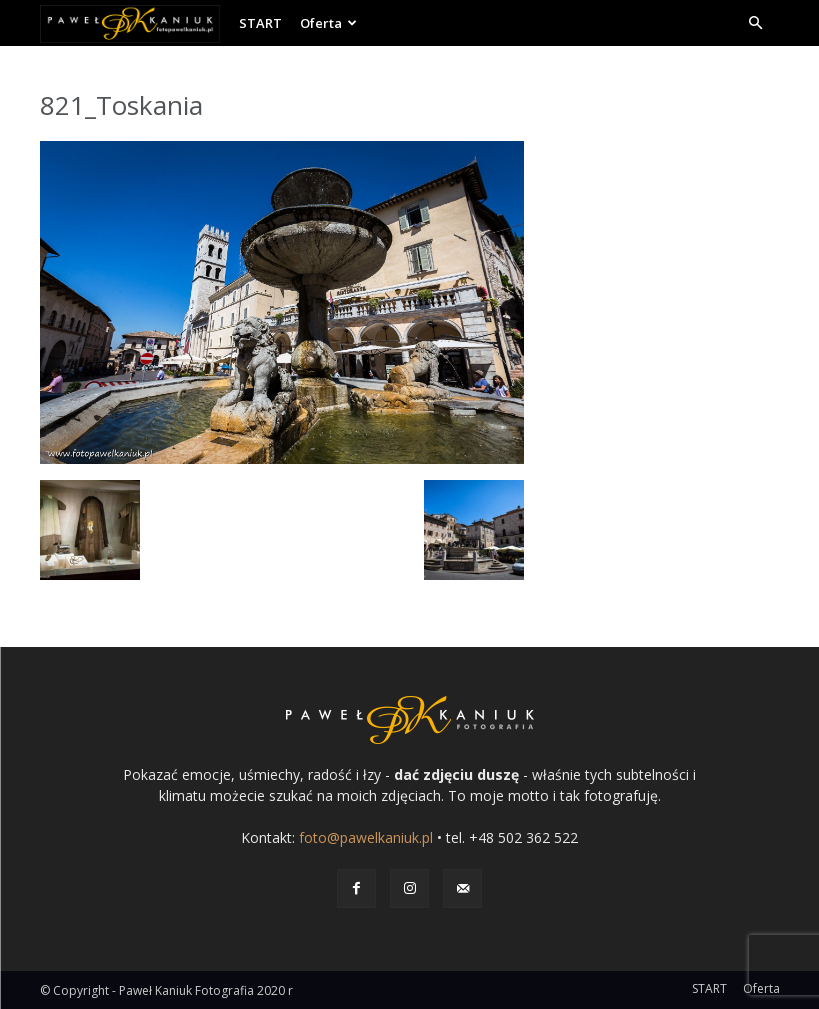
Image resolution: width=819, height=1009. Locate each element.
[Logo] (135, 23)
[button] (756, 23)
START (260, 23)
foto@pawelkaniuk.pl (366, 837)
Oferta (328, 23)
